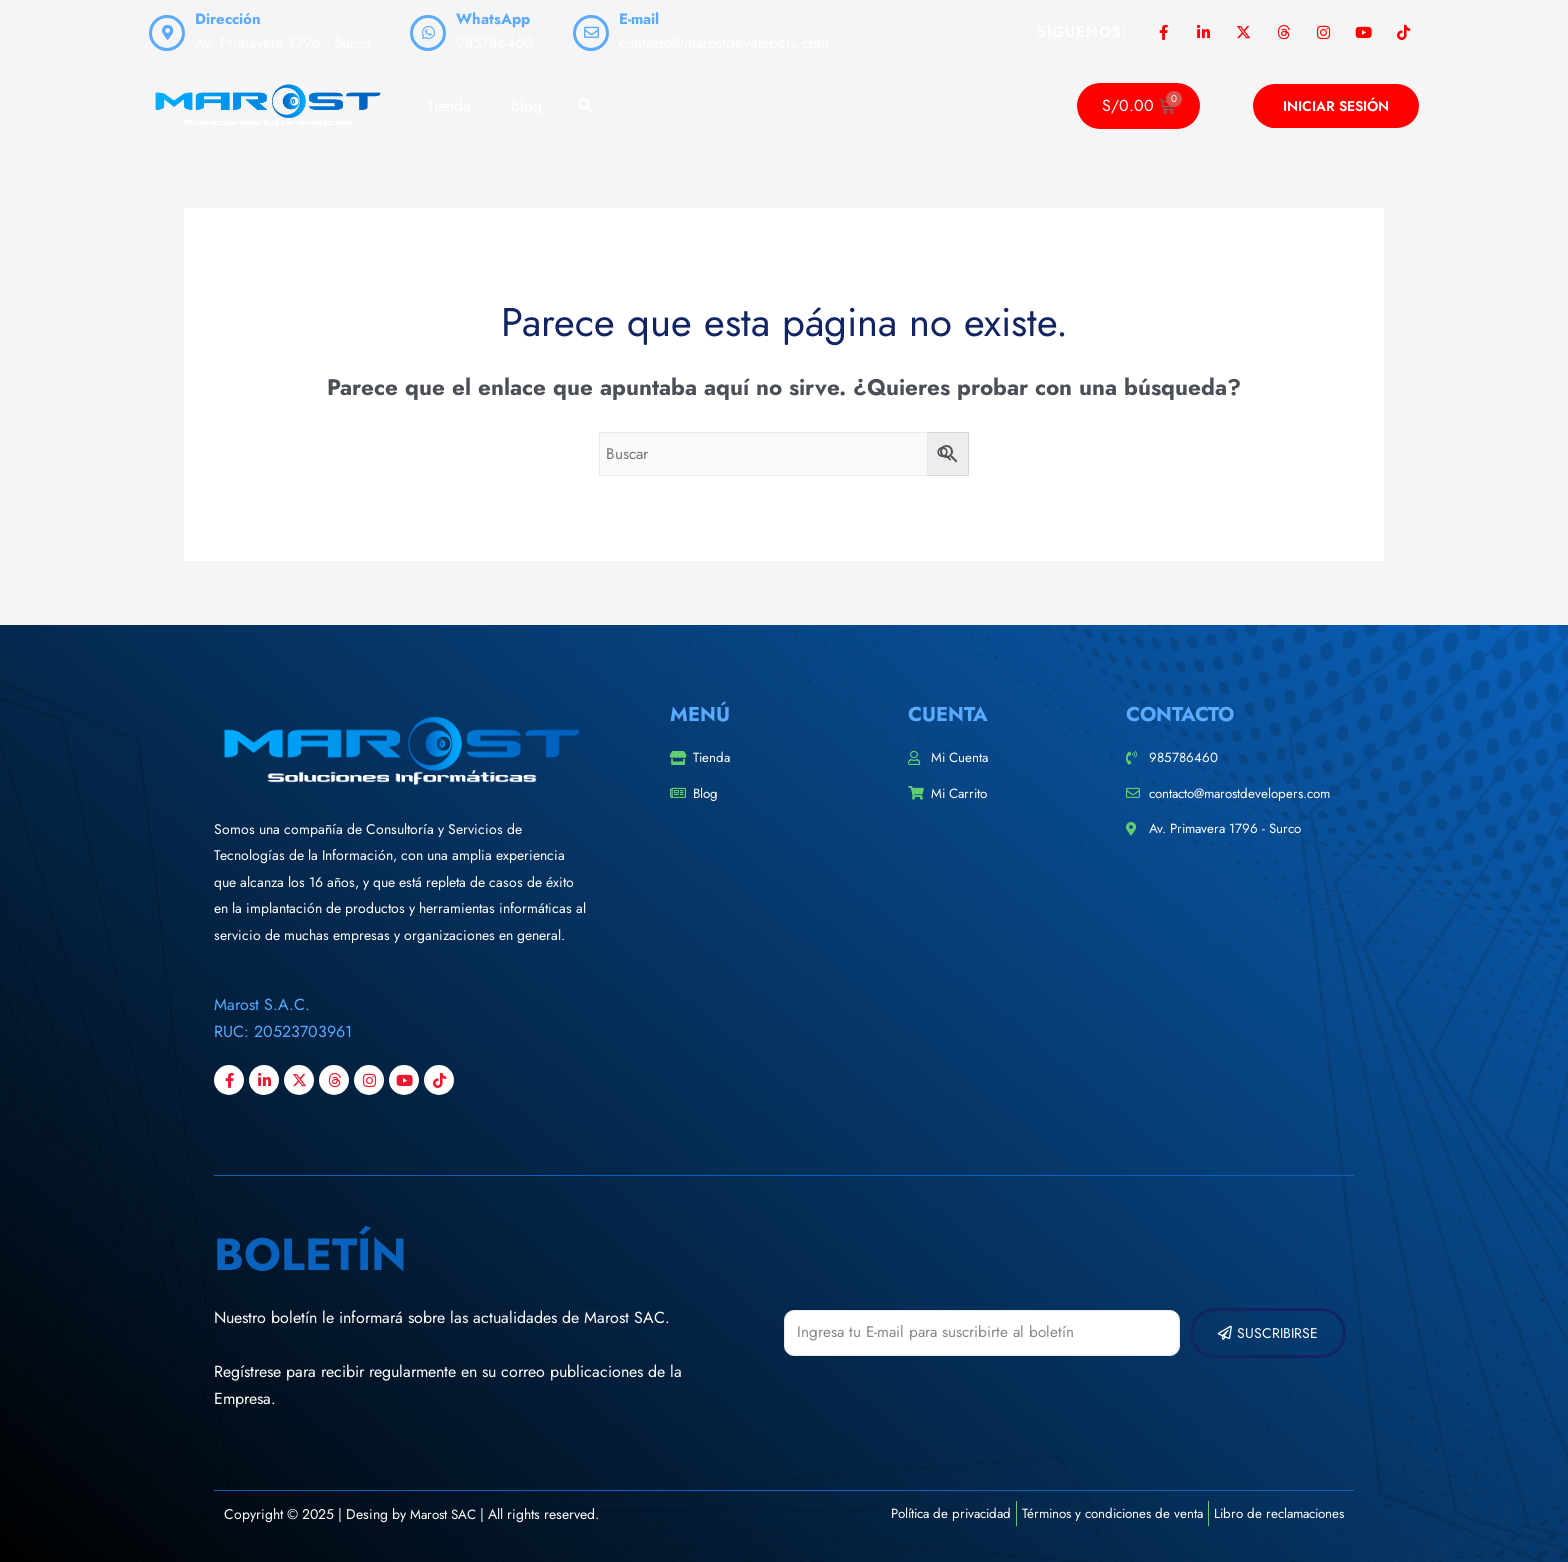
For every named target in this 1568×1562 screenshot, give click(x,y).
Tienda (449, 105)
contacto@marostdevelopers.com (724, 43)
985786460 (494, 43)
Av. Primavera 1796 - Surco (282, 43)
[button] (584, 106)
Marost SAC (445, 1514)
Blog (526, 105)
